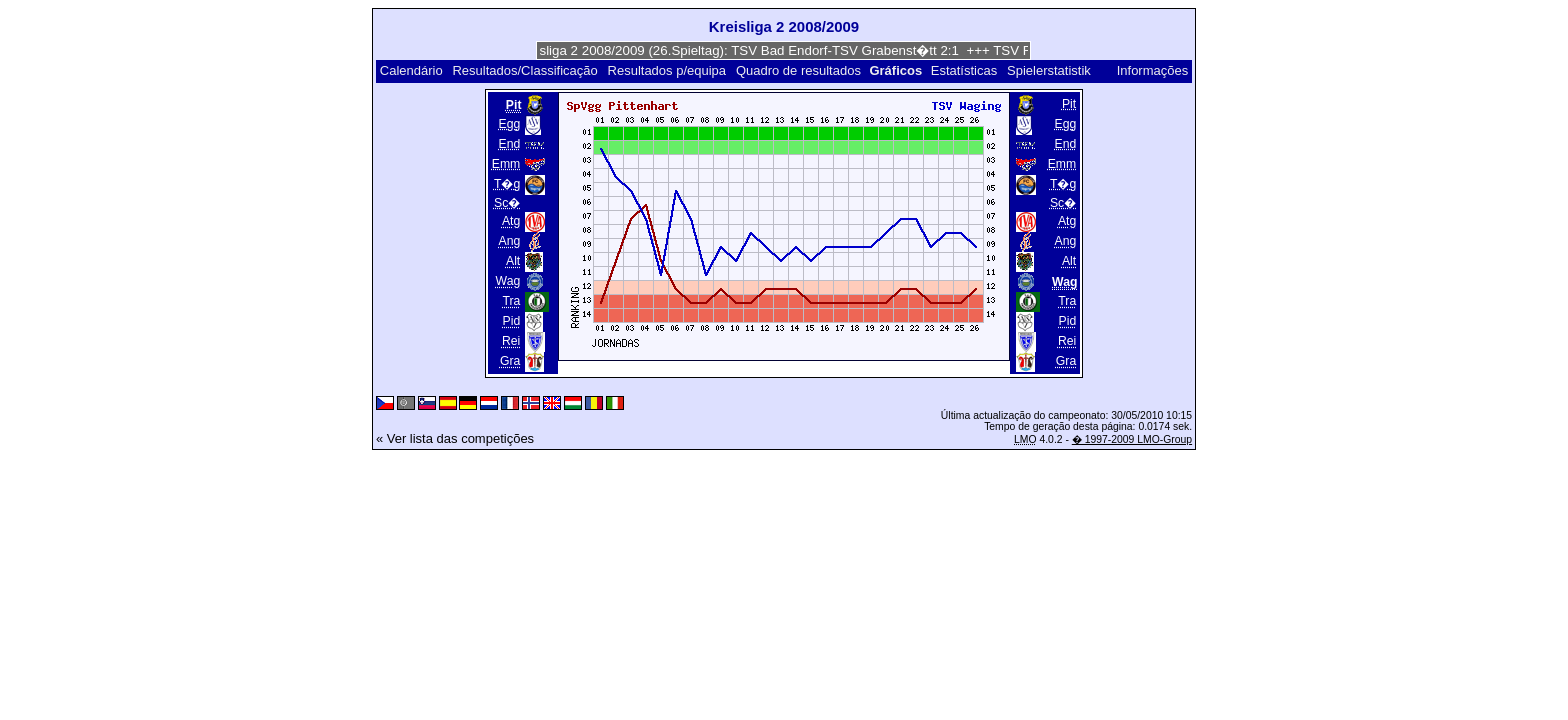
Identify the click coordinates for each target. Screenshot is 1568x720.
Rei (511, 341)
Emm (506, 164)
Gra (510, 361)
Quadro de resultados (798, 70)
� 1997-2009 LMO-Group (1132, 439)
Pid (512, 321)
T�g (507, 184)
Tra (511, 301)
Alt (513, 261)
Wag (508, 281)
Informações (1153, 70)
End (510, 144)
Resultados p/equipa (667, 70)
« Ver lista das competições (455, 438)
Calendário (411, 70)
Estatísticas (964, 70)
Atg (511, 221)
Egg (510, 124)
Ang (510, 241)
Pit (1069, 104)
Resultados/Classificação (524, 70)
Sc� (507, 203)
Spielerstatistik (1050, 70)
